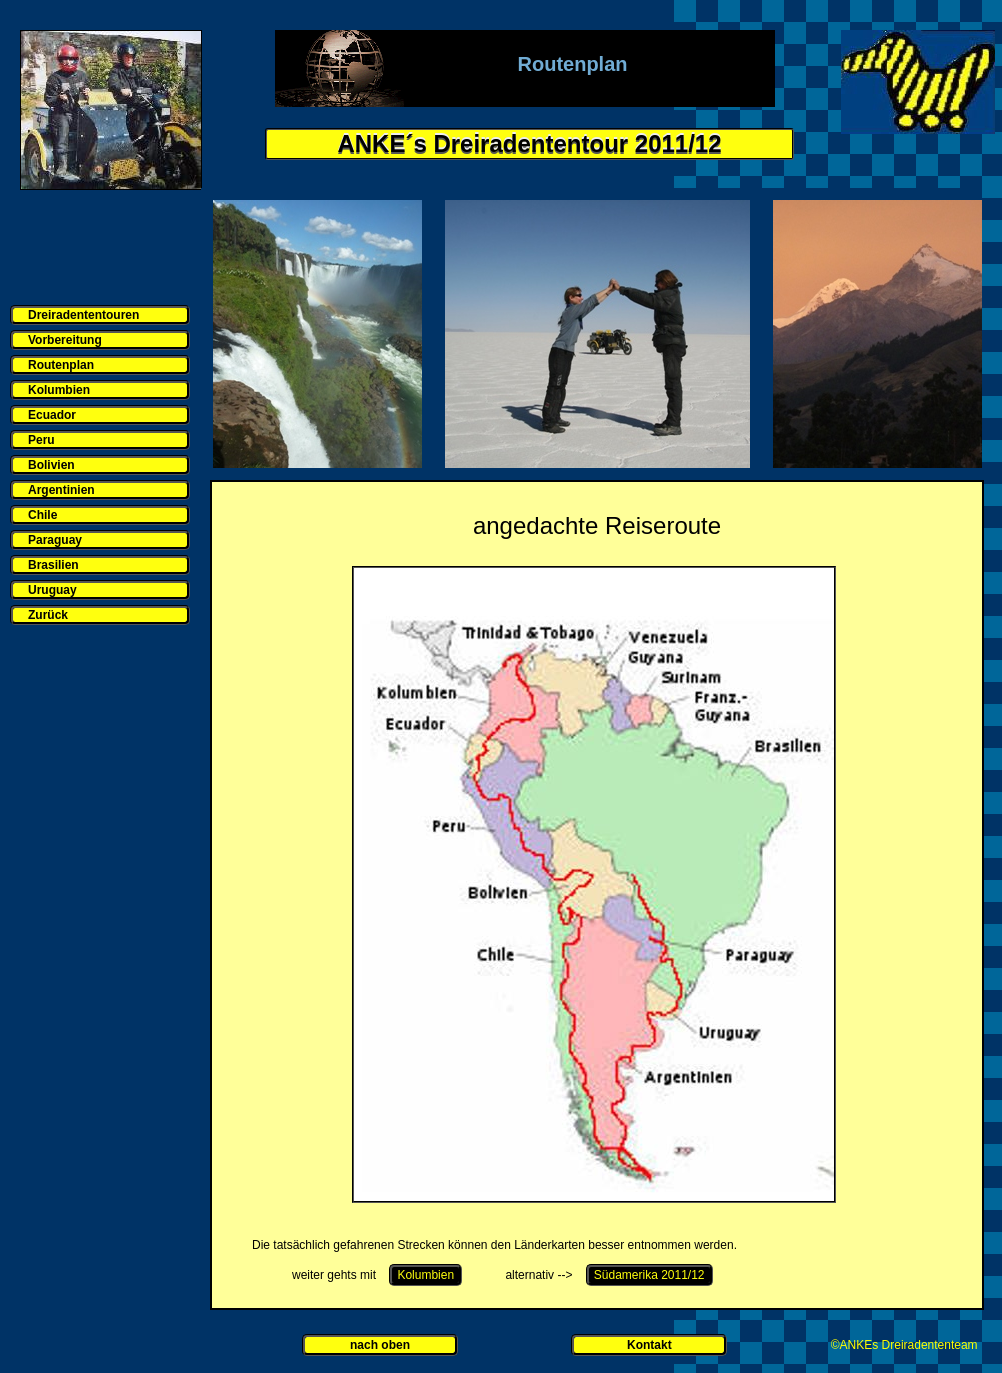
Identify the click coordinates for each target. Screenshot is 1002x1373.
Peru (41, 440)
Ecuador (52, 415)
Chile (42, 515)
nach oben (380, 1345)
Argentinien (61, 490)
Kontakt (649, 1345)
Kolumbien (59, 390)
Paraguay (55, 540)
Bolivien (51, 465)
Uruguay (52, 590)
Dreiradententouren (83, 315)
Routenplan (61, 365)
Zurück (48, 615)
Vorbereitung (65, 340)
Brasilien (53, 565)
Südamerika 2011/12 (649, 1275)
